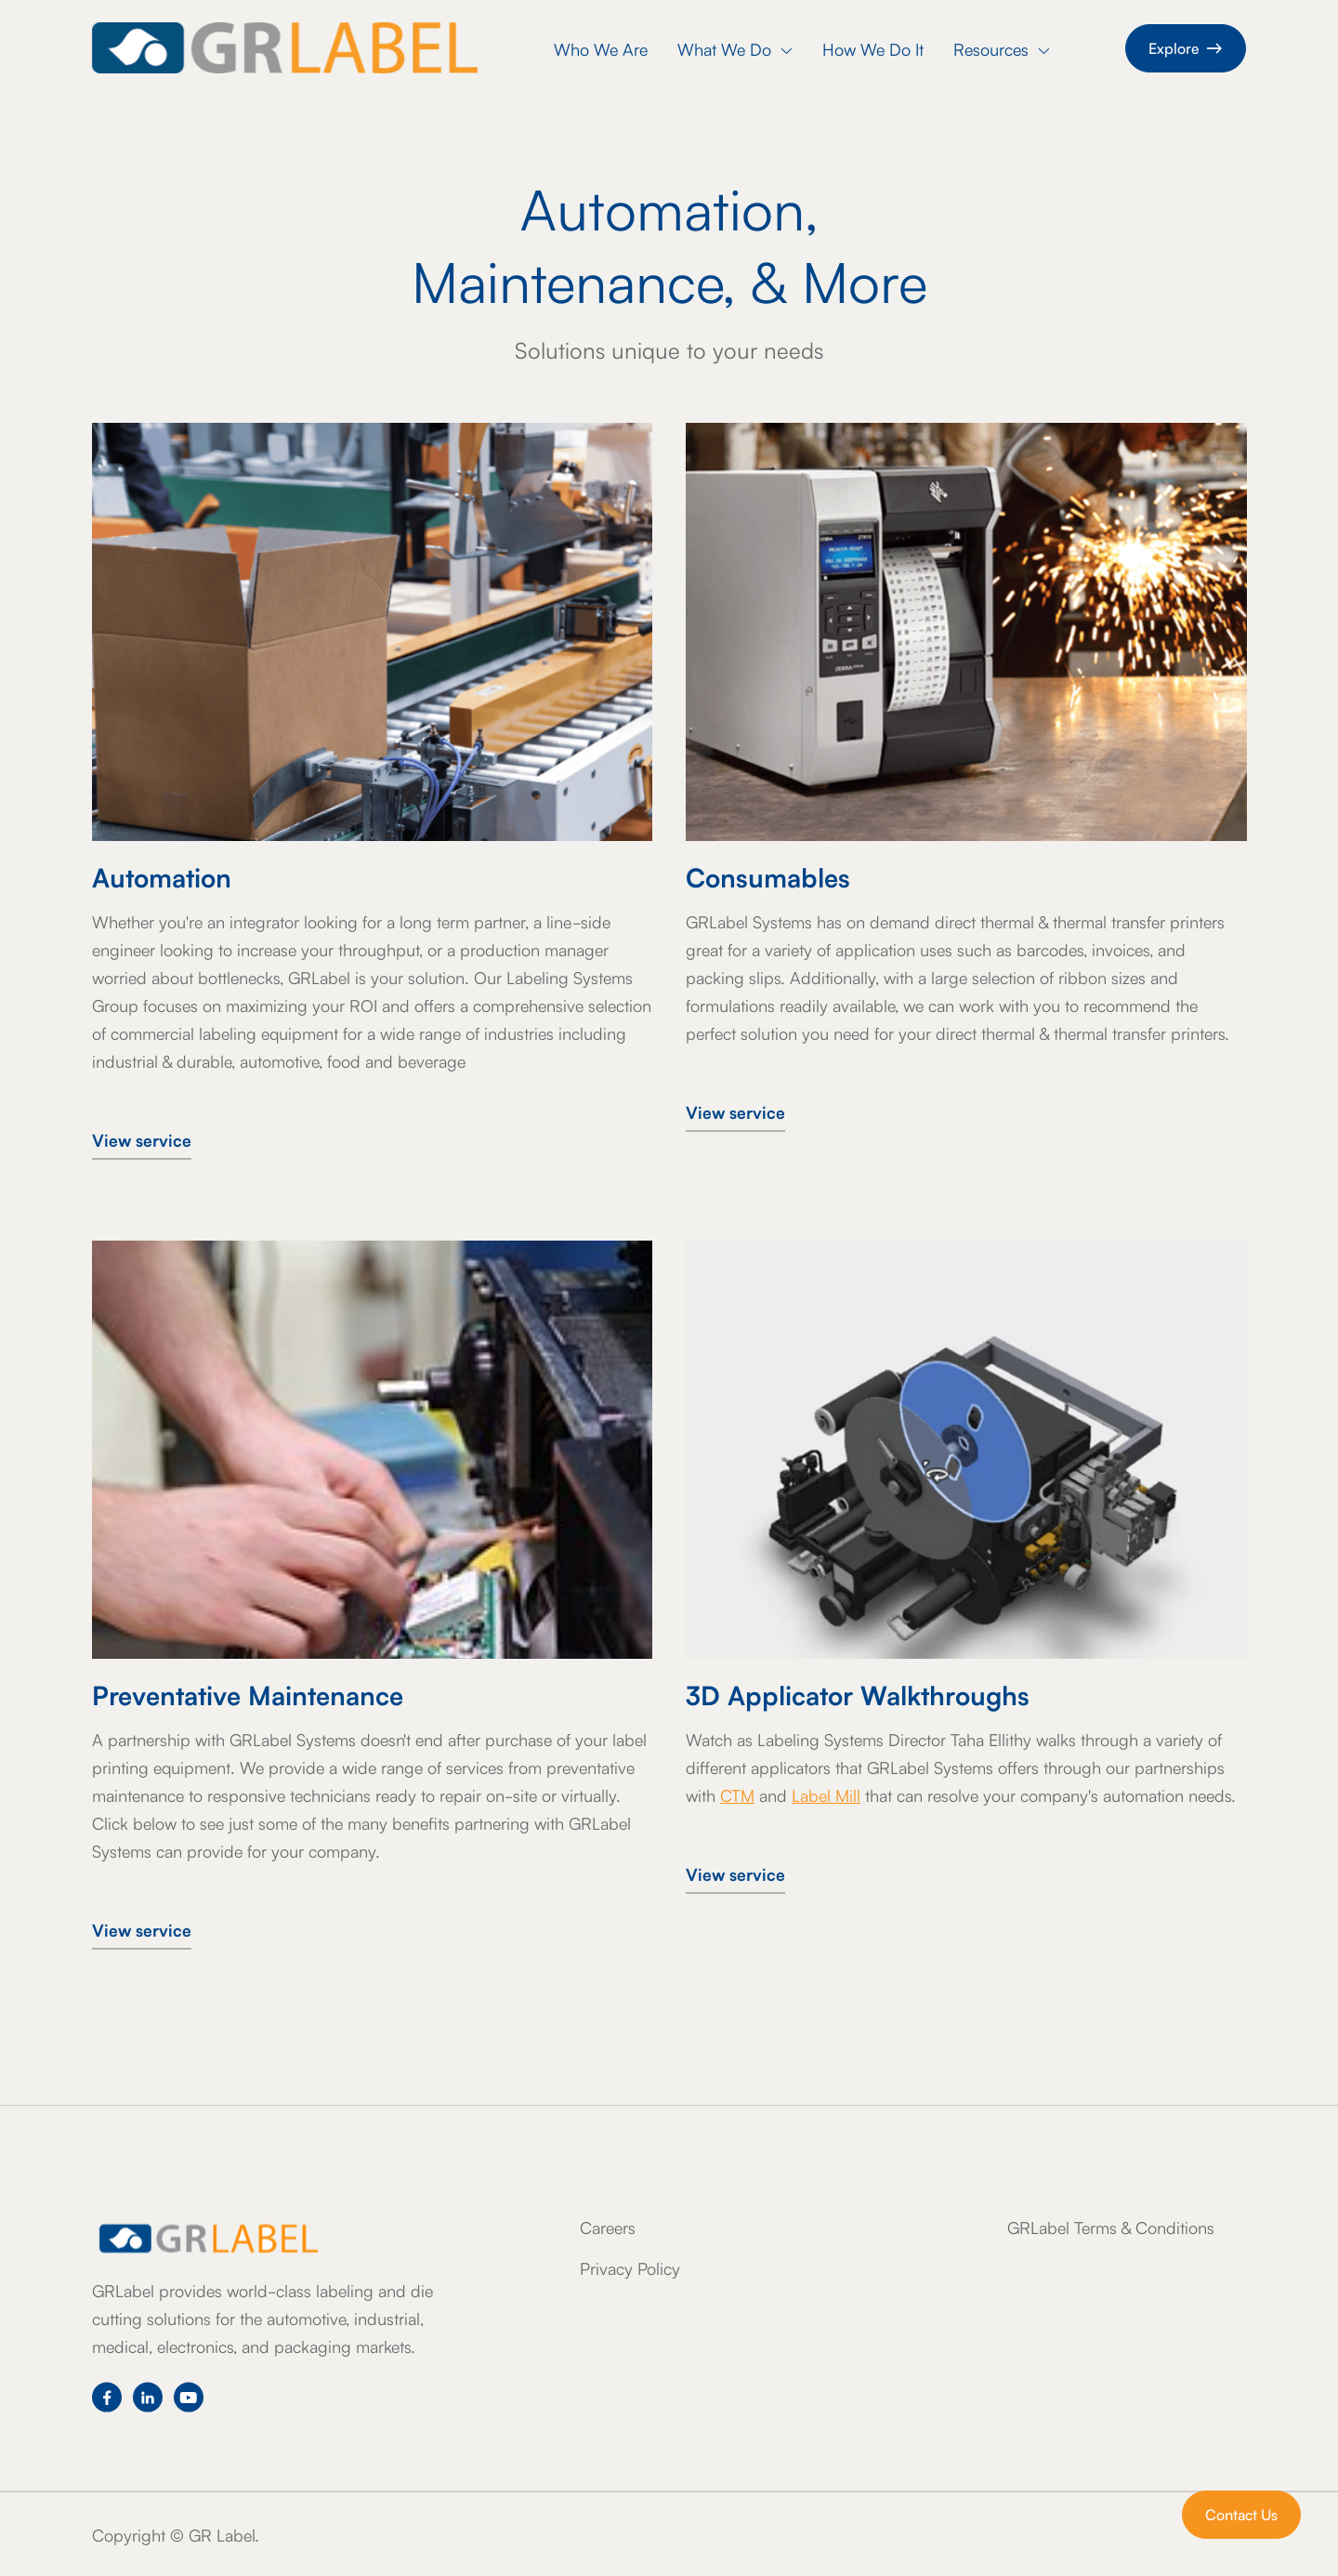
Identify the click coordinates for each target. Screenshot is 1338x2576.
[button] (735, 51)
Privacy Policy (630, 2267)
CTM (737, 1794)
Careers (608, 2226)
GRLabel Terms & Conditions (1110, 2226)
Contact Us (1241, 2514)
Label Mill (826, 1794)
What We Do (735, 48)
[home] (285, 47)
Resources (1001, 48)
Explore (1185, 47)
